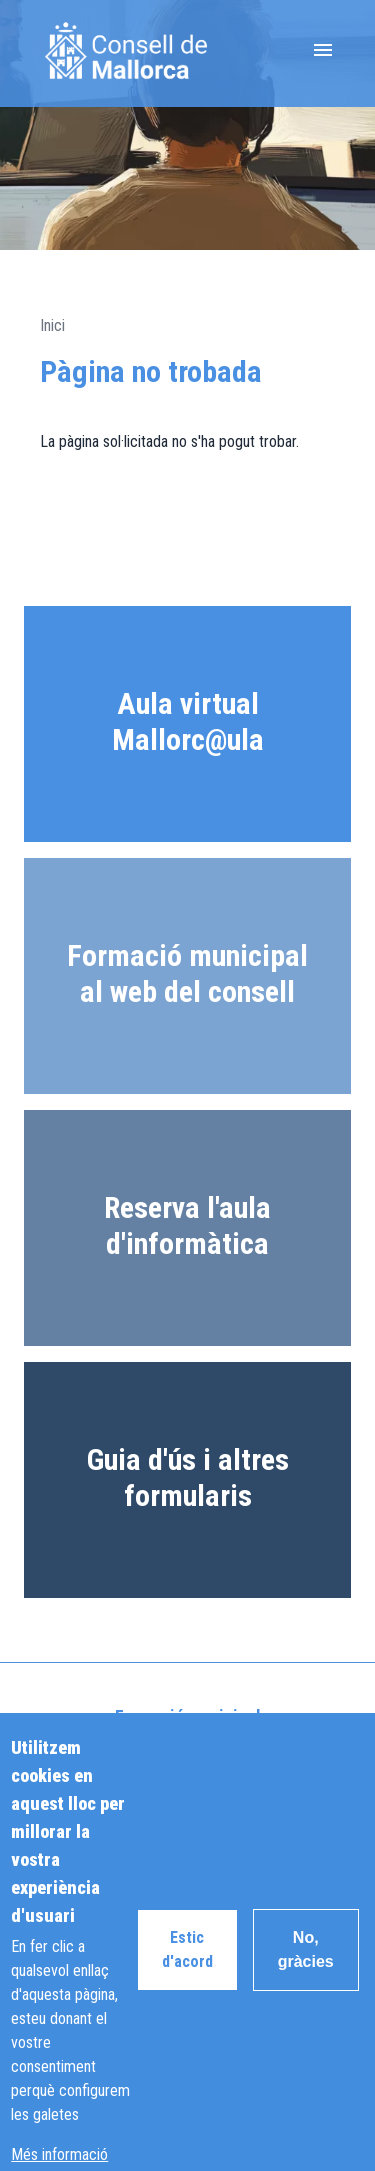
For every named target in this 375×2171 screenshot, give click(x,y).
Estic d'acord (187, 1976)
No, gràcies (306, 1976)
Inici (52, 325)
